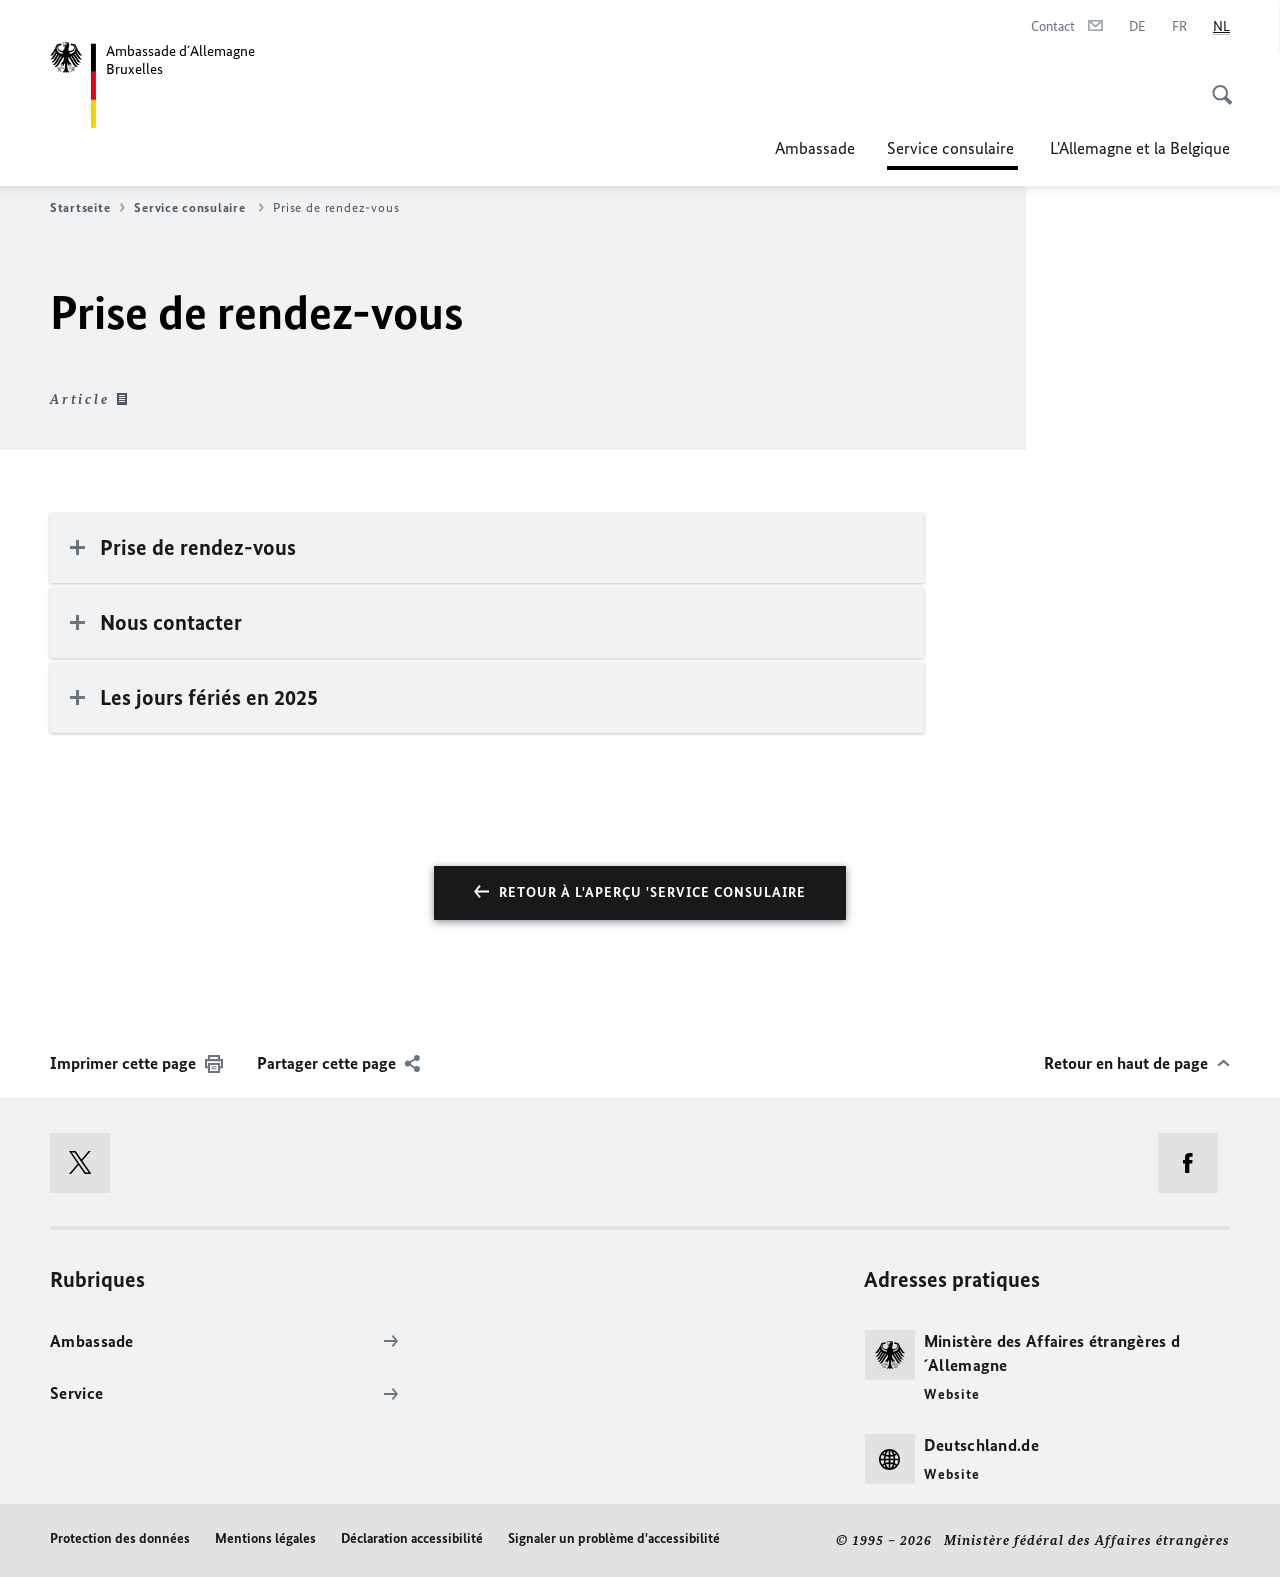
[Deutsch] (1137, 27)
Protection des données (120, 1538)
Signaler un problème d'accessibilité (614, 1538)
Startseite (87, 208)
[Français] (1179, 27)
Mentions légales (265, 1538)
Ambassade (815, 148)
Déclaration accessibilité (412, 1538)
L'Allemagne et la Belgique (1140, 148)
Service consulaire (952, 148)
